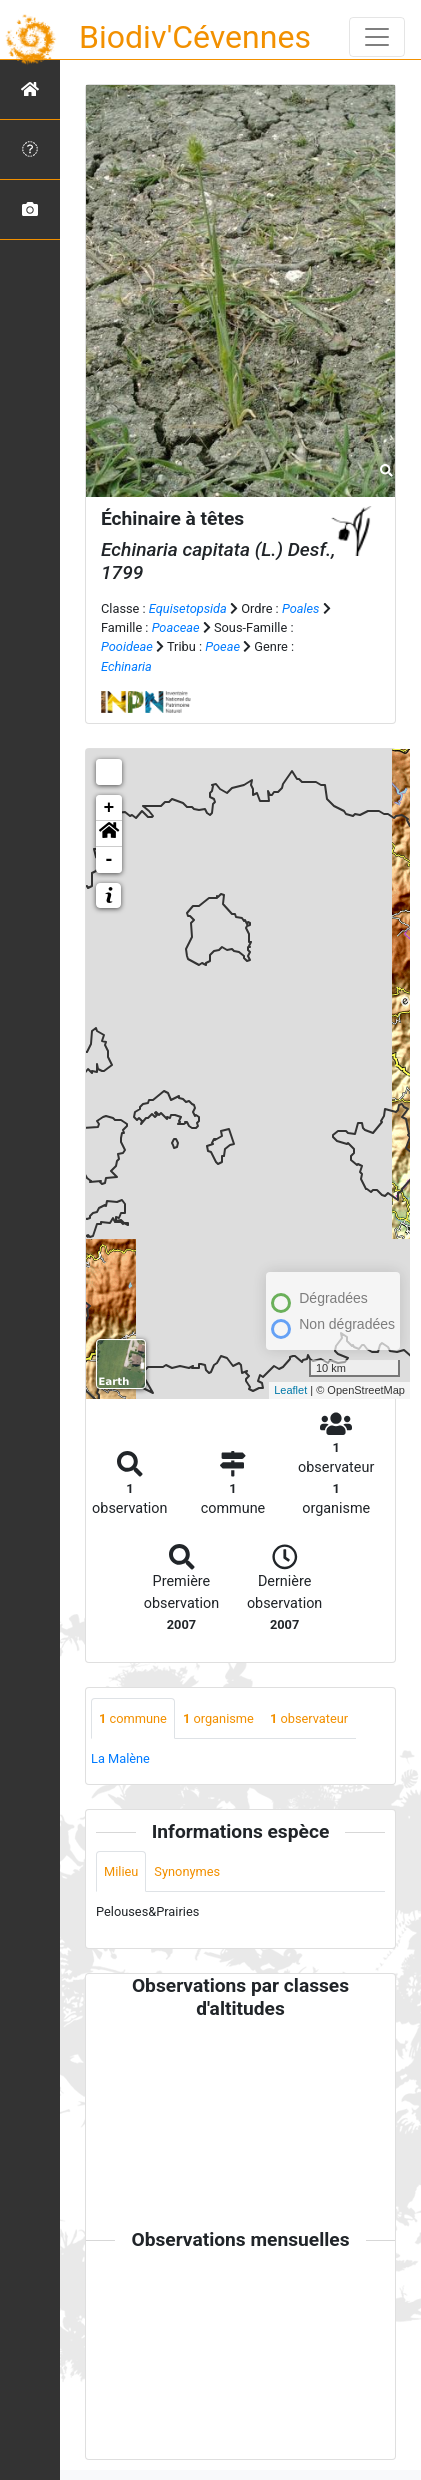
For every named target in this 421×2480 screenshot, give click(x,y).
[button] (109, 834)
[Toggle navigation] (377, 37)
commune (133, 1718)
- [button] (109, 860)
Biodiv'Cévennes (195, 37)
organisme (218, 1718)
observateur (309, 1718)
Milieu (121, 1871)
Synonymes (187, 1871)
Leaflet (290, 1390)
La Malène (120, 1758)
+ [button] (109, 808)
